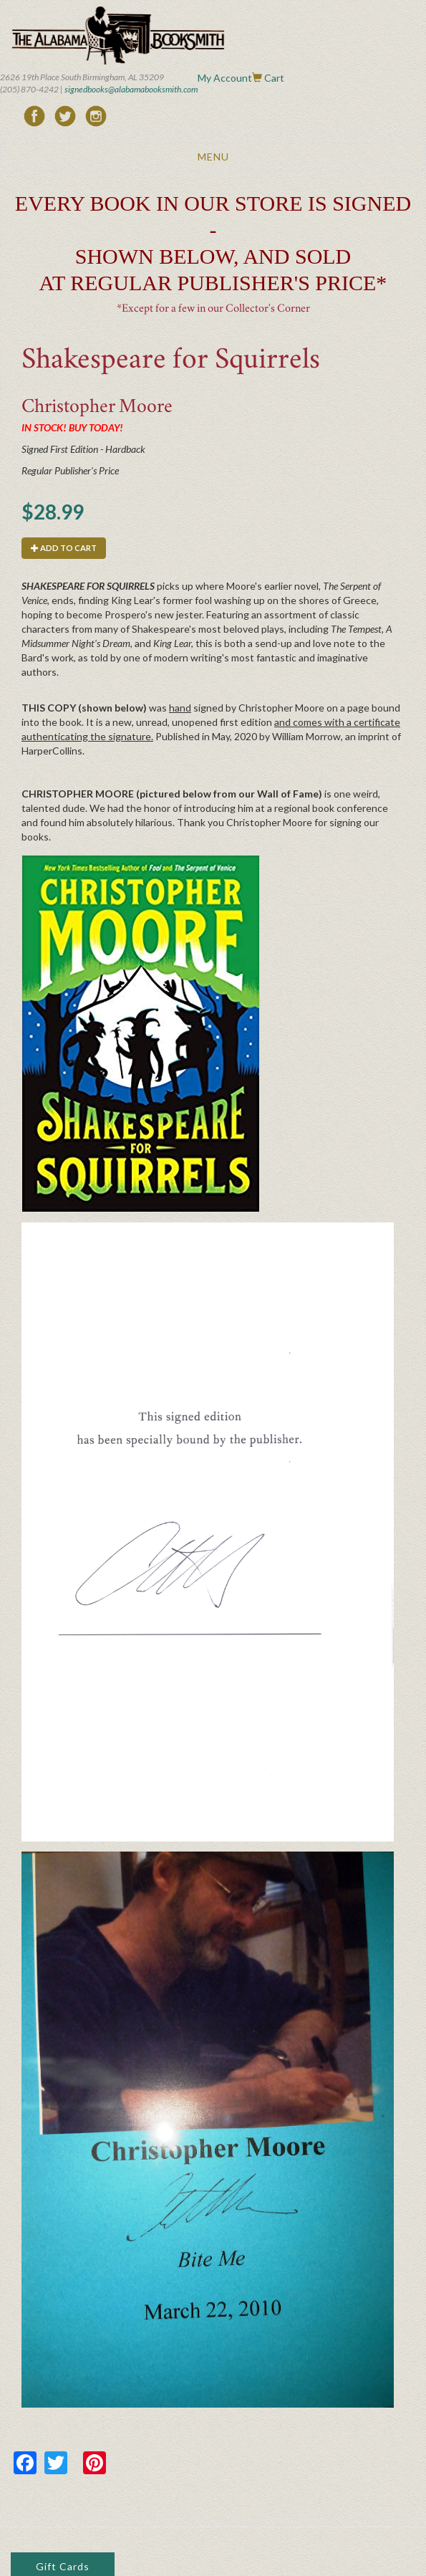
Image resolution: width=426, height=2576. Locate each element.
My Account (225, 78)
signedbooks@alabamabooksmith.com (131, 89)
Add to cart (64, 547)
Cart (274, 78)
